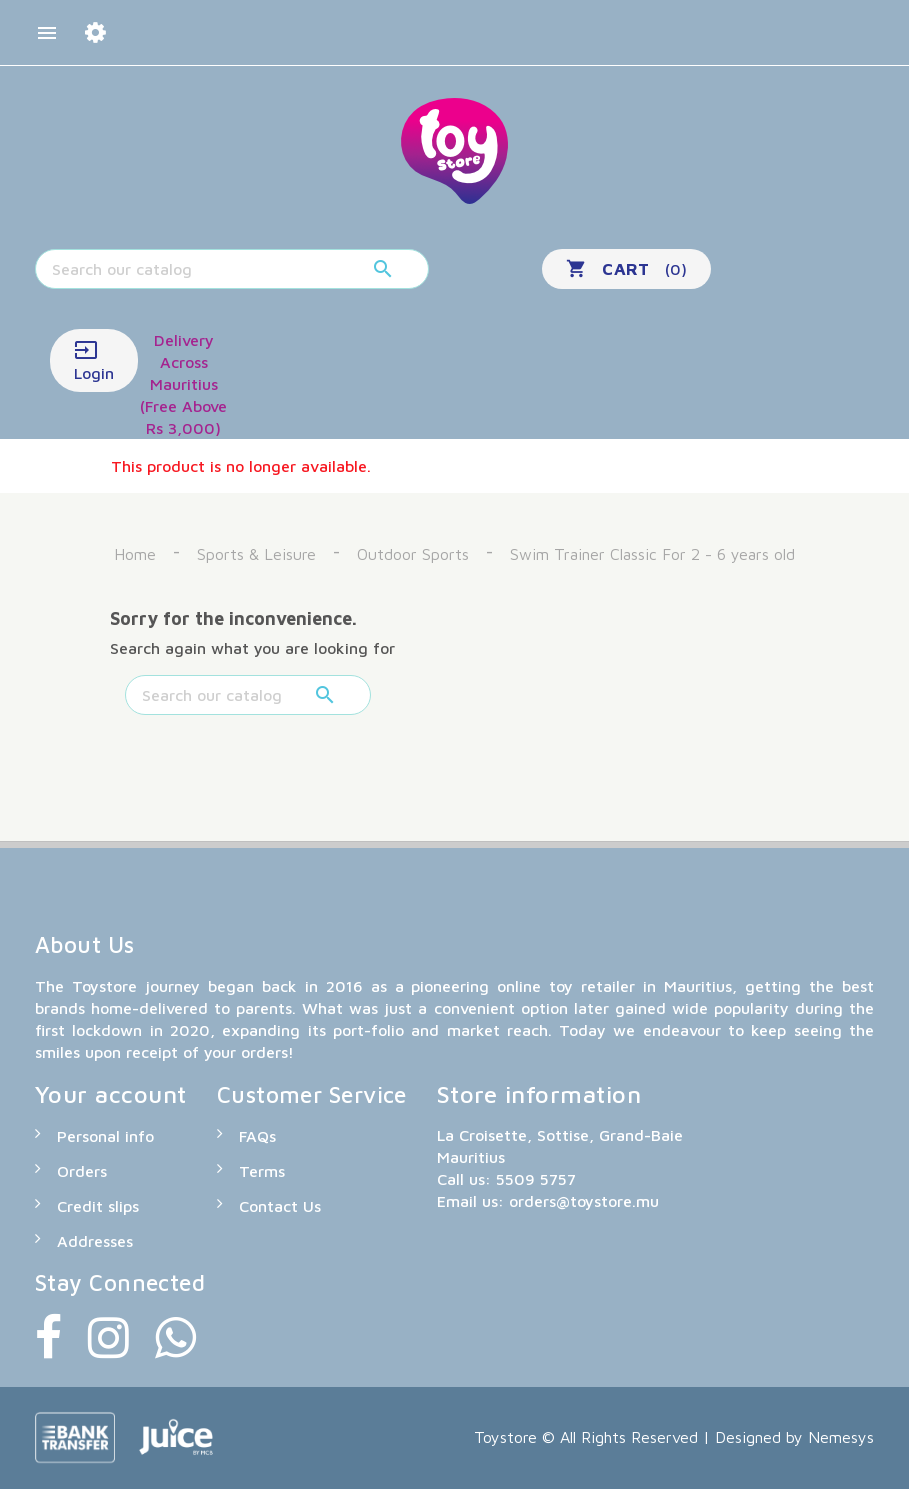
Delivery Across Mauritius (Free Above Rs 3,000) (183, 384)
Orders (82, 1171)
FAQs (257, 1136)
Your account (111, 1094)
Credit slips (98, 1206)
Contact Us (280, 1206)
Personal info (105, 1136)
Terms (262, 1171)
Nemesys (841, 1437)
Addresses (95, 1241)
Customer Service (312, 1094)
